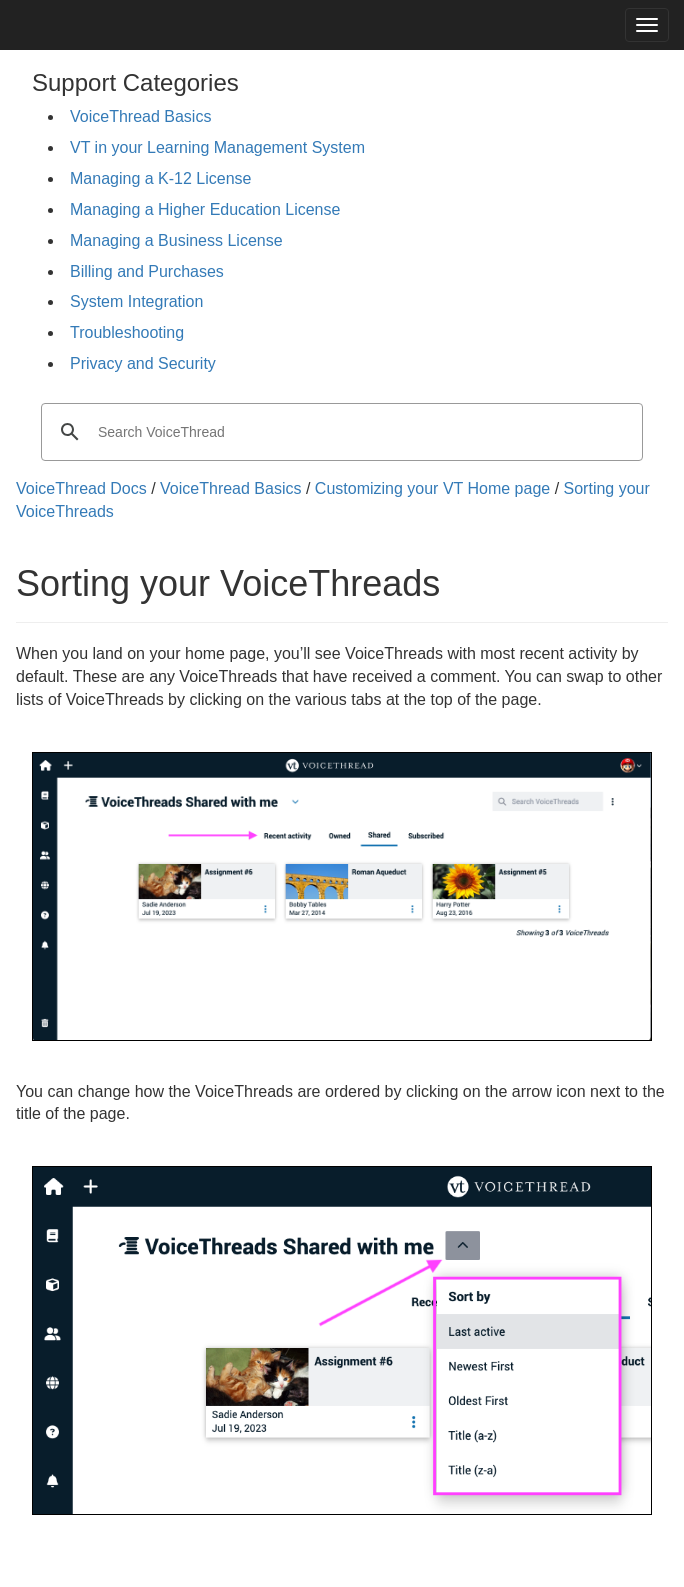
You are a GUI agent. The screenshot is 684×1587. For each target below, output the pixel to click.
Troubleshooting (127, 332)
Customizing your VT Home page (432, 488)
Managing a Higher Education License (205, 209)
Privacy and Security (143, 363)
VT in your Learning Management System (217, 147)
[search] (339, 432)
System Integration (136, 301)
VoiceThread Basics (140, 116)
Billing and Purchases (147, 271)
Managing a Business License (176, 240)
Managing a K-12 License (160, 178)
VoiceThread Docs (81, 488)
